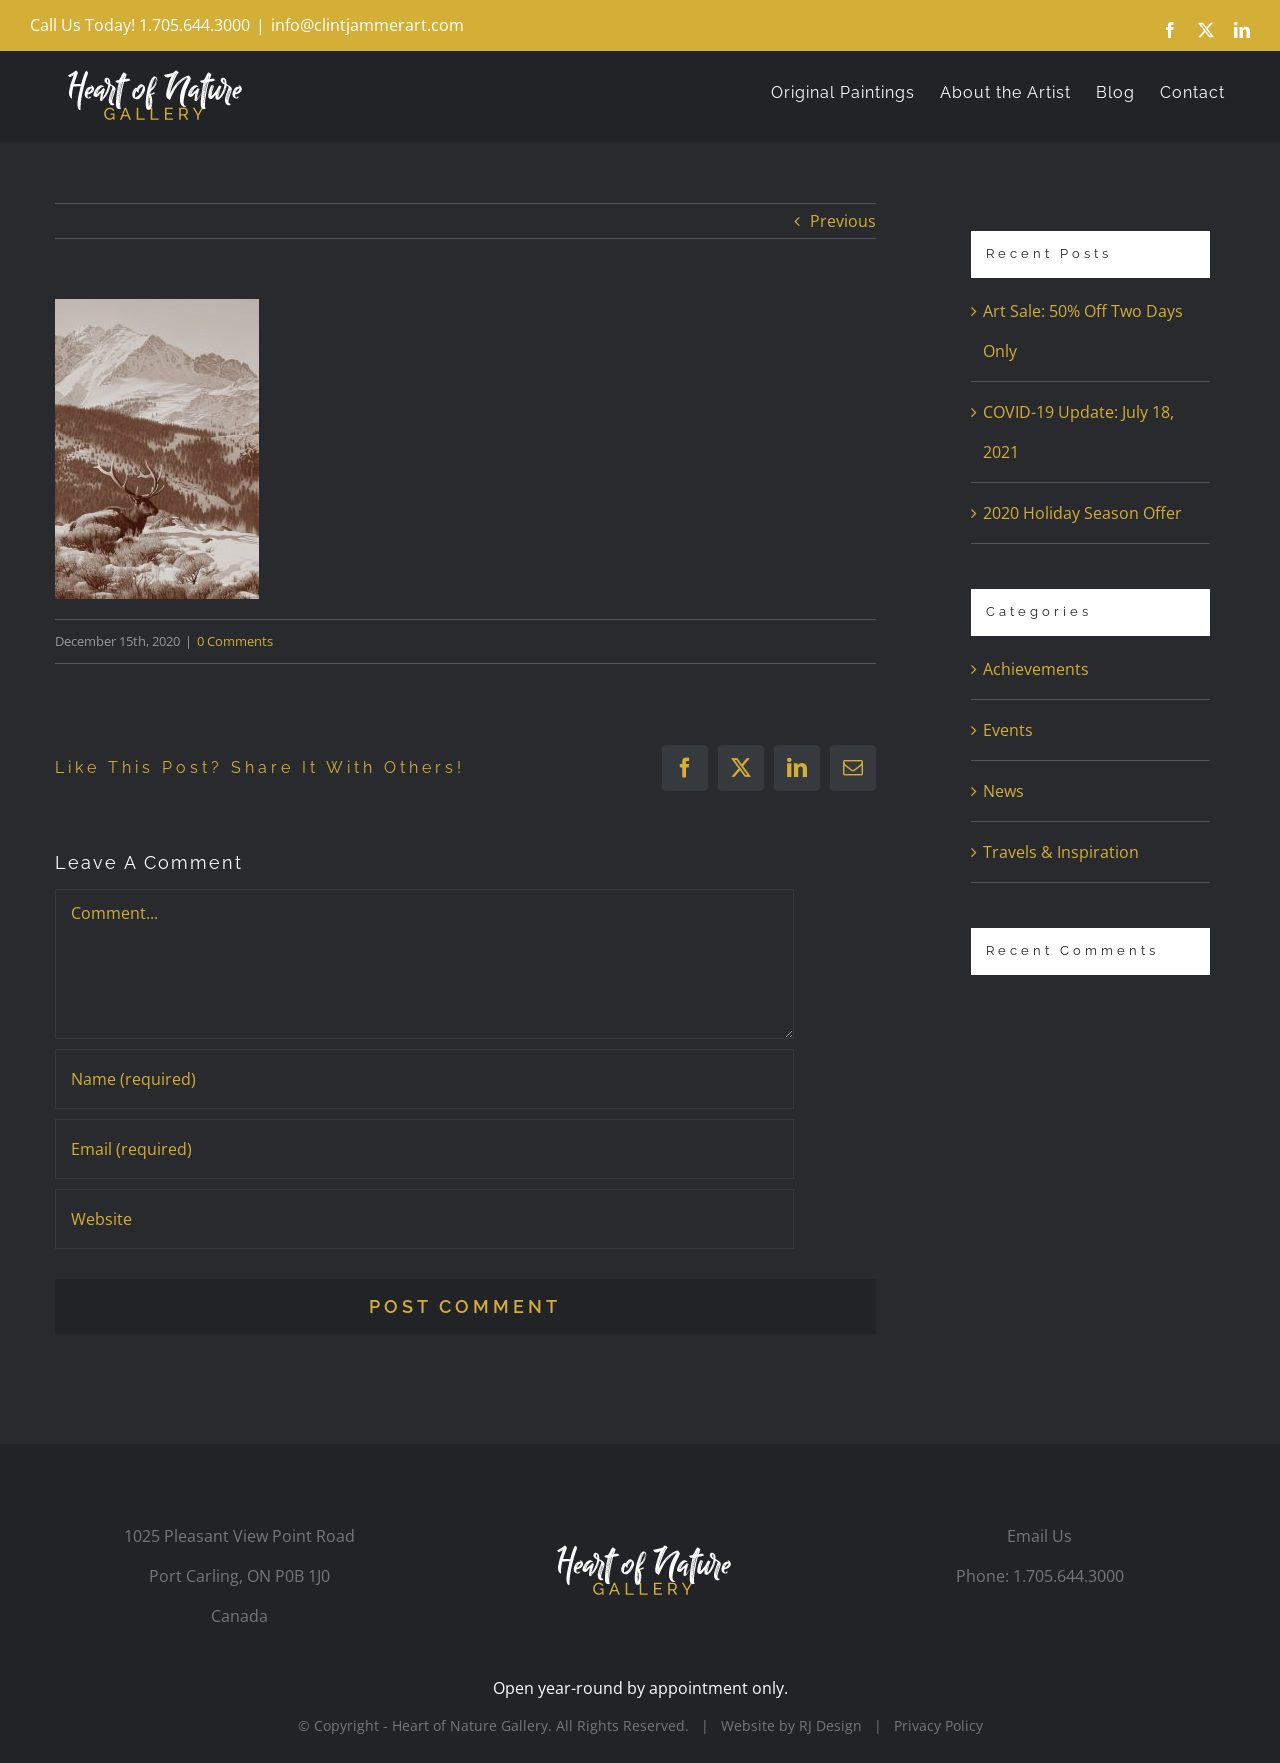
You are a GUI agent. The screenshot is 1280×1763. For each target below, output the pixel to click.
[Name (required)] (424, 1079)
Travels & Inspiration (1061, 852)
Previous (843, 221)
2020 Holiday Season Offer (1082, 513)
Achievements (1036, 669)
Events (1008, 730)
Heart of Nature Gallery (470, 1725)
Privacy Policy (938, 1725)
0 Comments (235, 641)
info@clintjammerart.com (367, 25)
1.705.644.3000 (1068, 1576)
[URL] (424, 1219)
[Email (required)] (424, 1149)
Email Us (1039, 1536)
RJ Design (830, 1725)
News (1003, 791)
